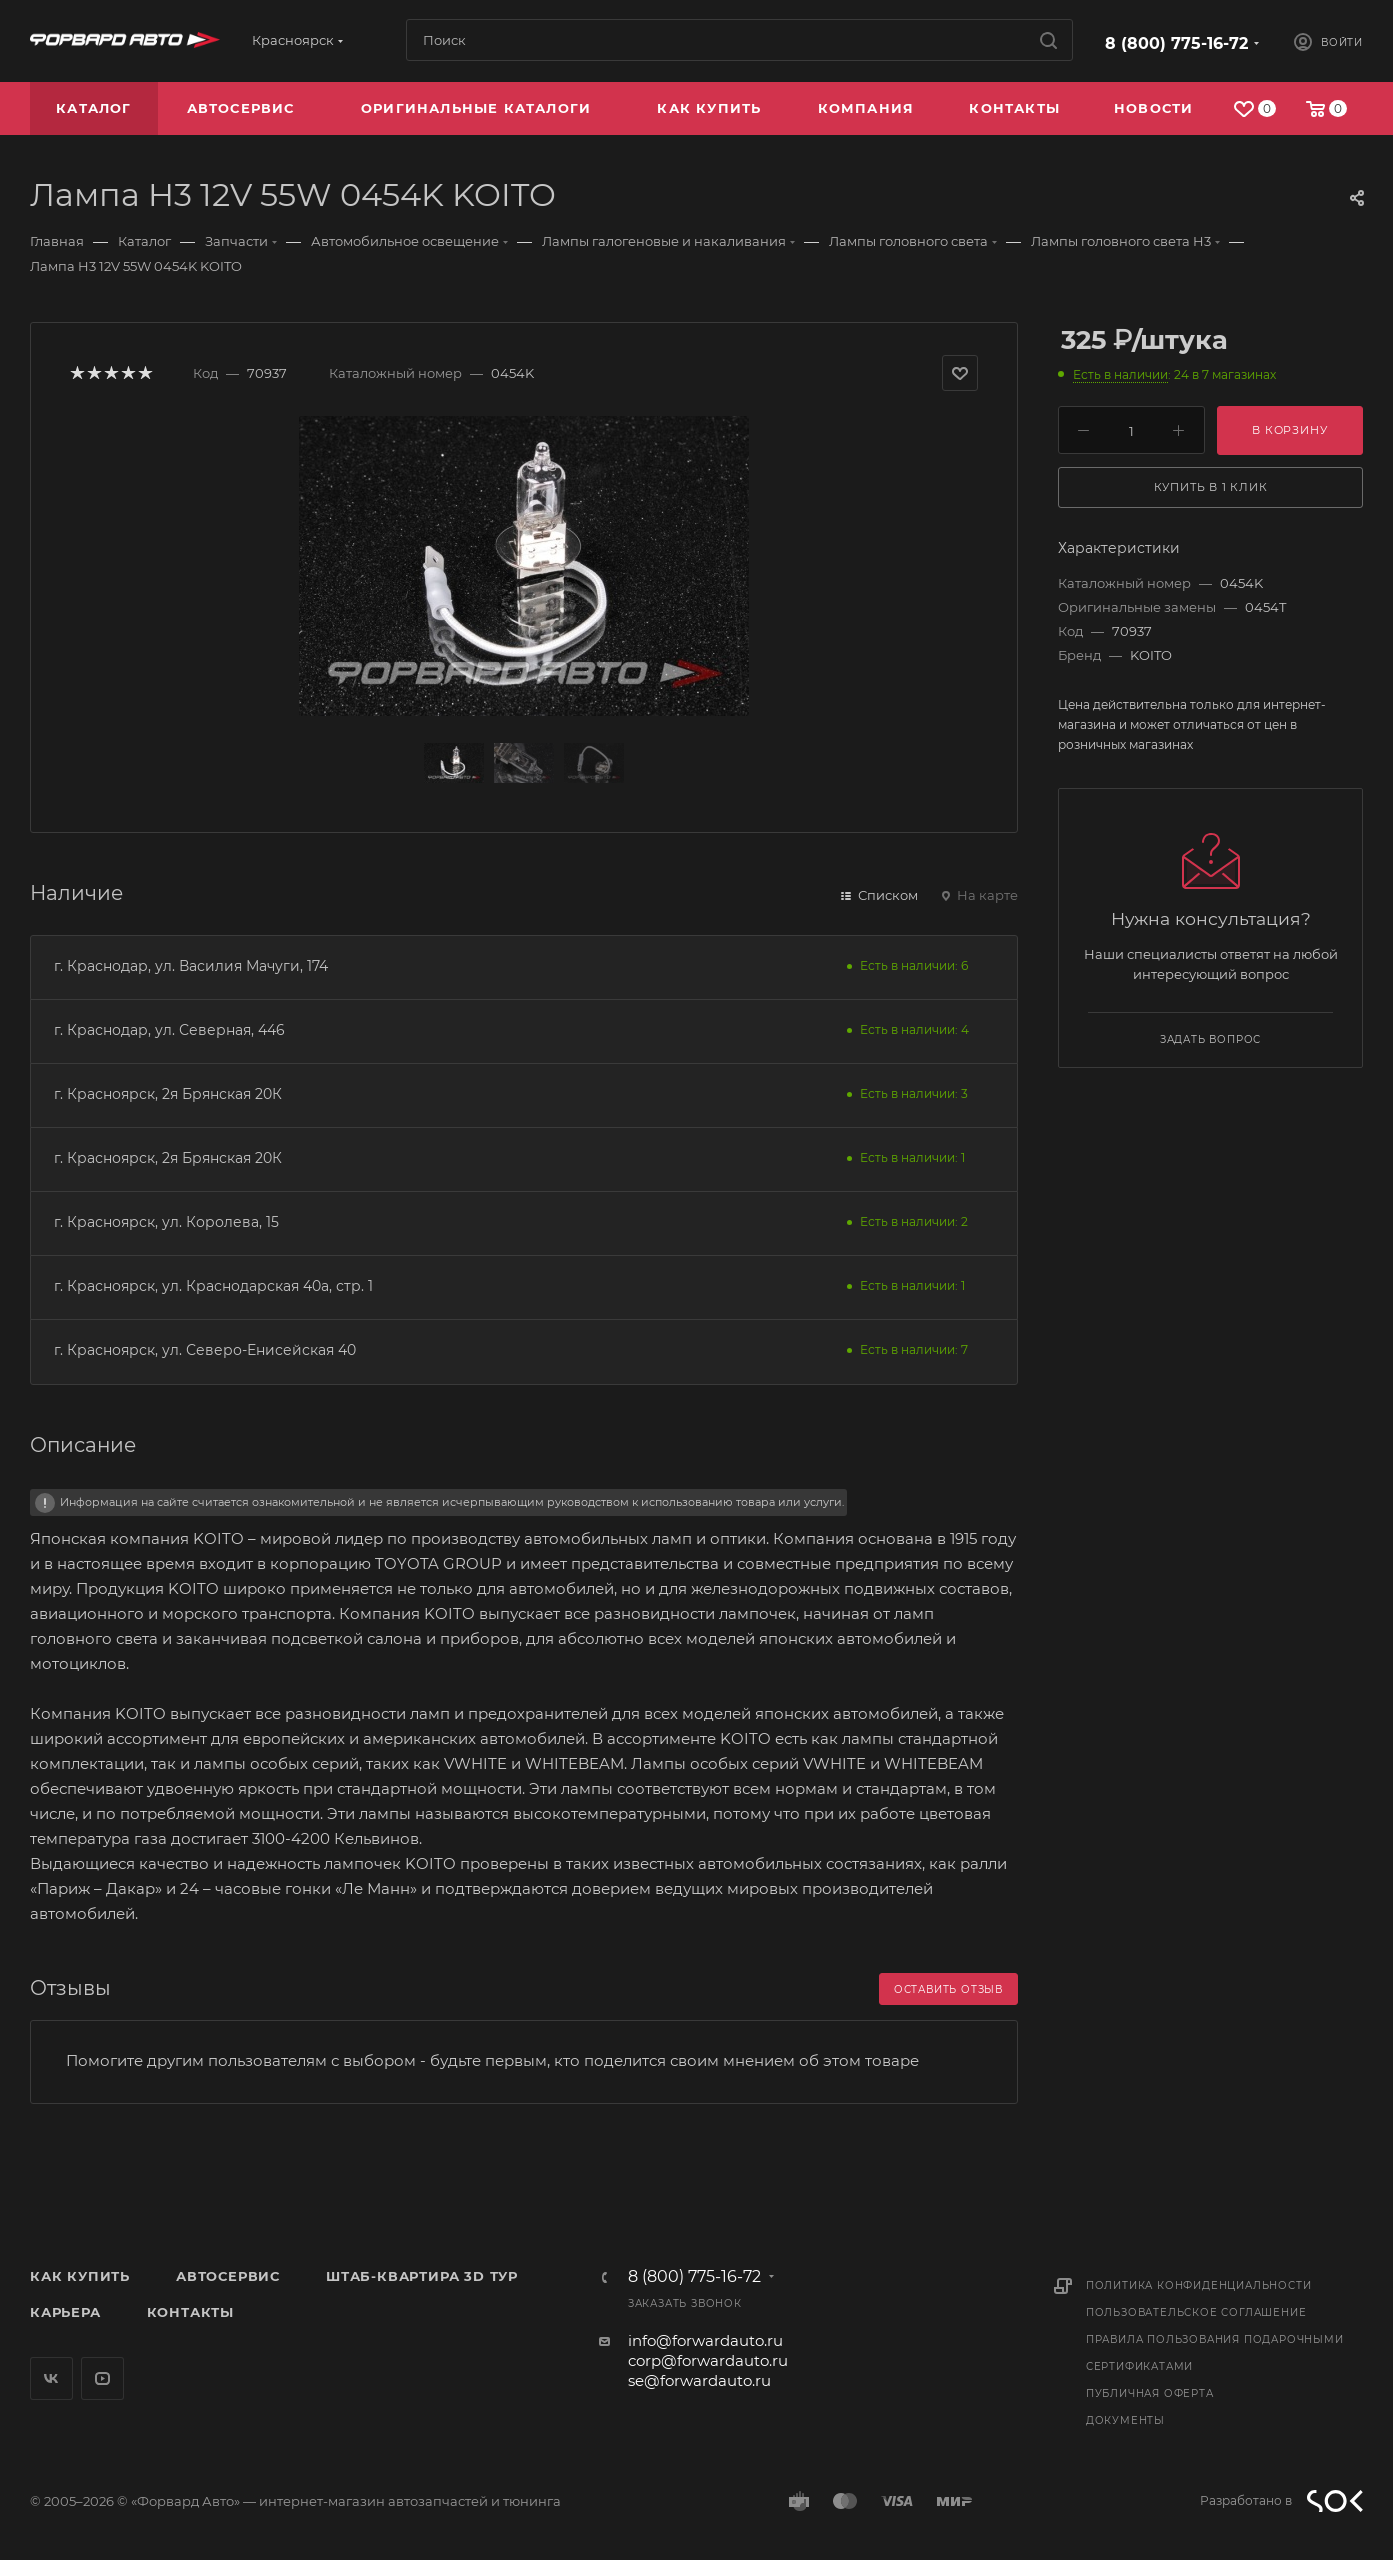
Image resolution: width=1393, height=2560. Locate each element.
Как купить (80, 2276)
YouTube (102, 2378)
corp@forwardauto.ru (708, 2360)
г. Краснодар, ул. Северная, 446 (169, 1030)
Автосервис (228, 2276)
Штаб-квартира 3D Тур (422, 2276)
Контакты (190, 2312)
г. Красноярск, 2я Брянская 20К (168, 1094)
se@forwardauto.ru (699, 2380)
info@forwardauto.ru (705, 2340)
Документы (1125, 2420)
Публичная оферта (1150, 2393)
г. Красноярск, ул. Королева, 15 (166, 1222)
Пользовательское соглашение (1196, 2312)
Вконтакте (51, 2378)
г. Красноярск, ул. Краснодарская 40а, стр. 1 (213, 1286)
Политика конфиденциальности (1199, 2285)
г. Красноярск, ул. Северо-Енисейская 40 (205, 1350)
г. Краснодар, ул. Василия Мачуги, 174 (191, 966)
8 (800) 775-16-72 (1176, 43)
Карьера (65, 2312)
